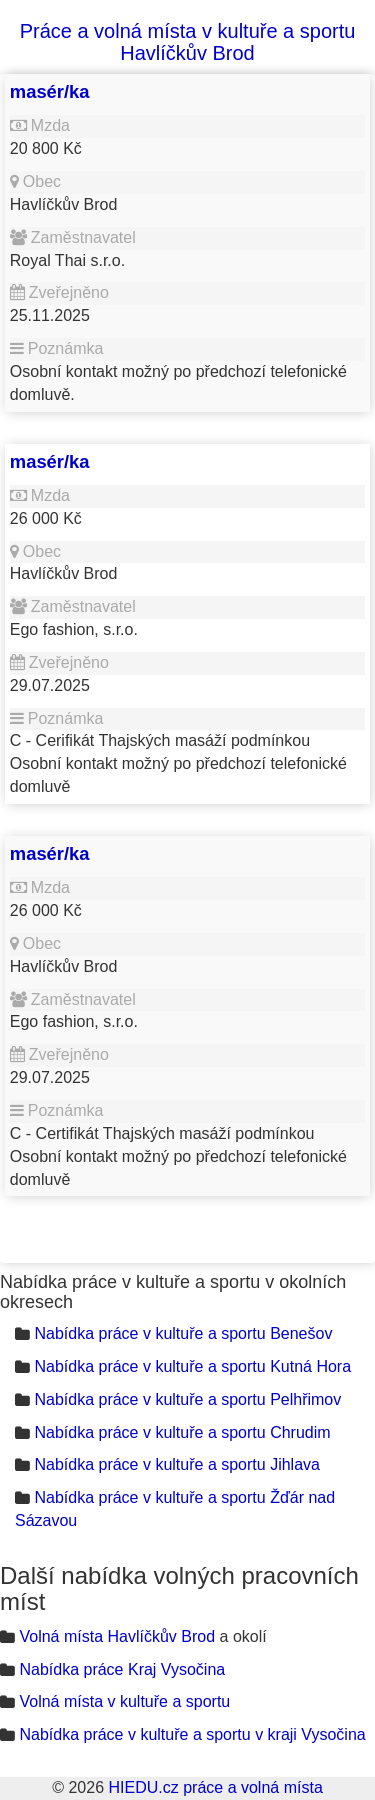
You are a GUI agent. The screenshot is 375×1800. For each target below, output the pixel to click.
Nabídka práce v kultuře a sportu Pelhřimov (187, 1399)
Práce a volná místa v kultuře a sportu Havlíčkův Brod (188, 42)
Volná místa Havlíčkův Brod (117, 1636)
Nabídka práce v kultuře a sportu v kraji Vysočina (192, 1734)
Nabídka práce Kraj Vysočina (122, 1669)
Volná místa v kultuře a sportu (124, 1701)
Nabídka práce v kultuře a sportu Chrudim (182, 1432)
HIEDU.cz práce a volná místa (215, 1787)
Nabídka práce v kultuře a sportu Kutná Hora (192, 1366)
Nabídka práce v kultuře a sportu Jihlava (176, 1464)
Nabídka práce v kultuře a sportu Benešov (183, 1333)
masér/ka (50, 91)
